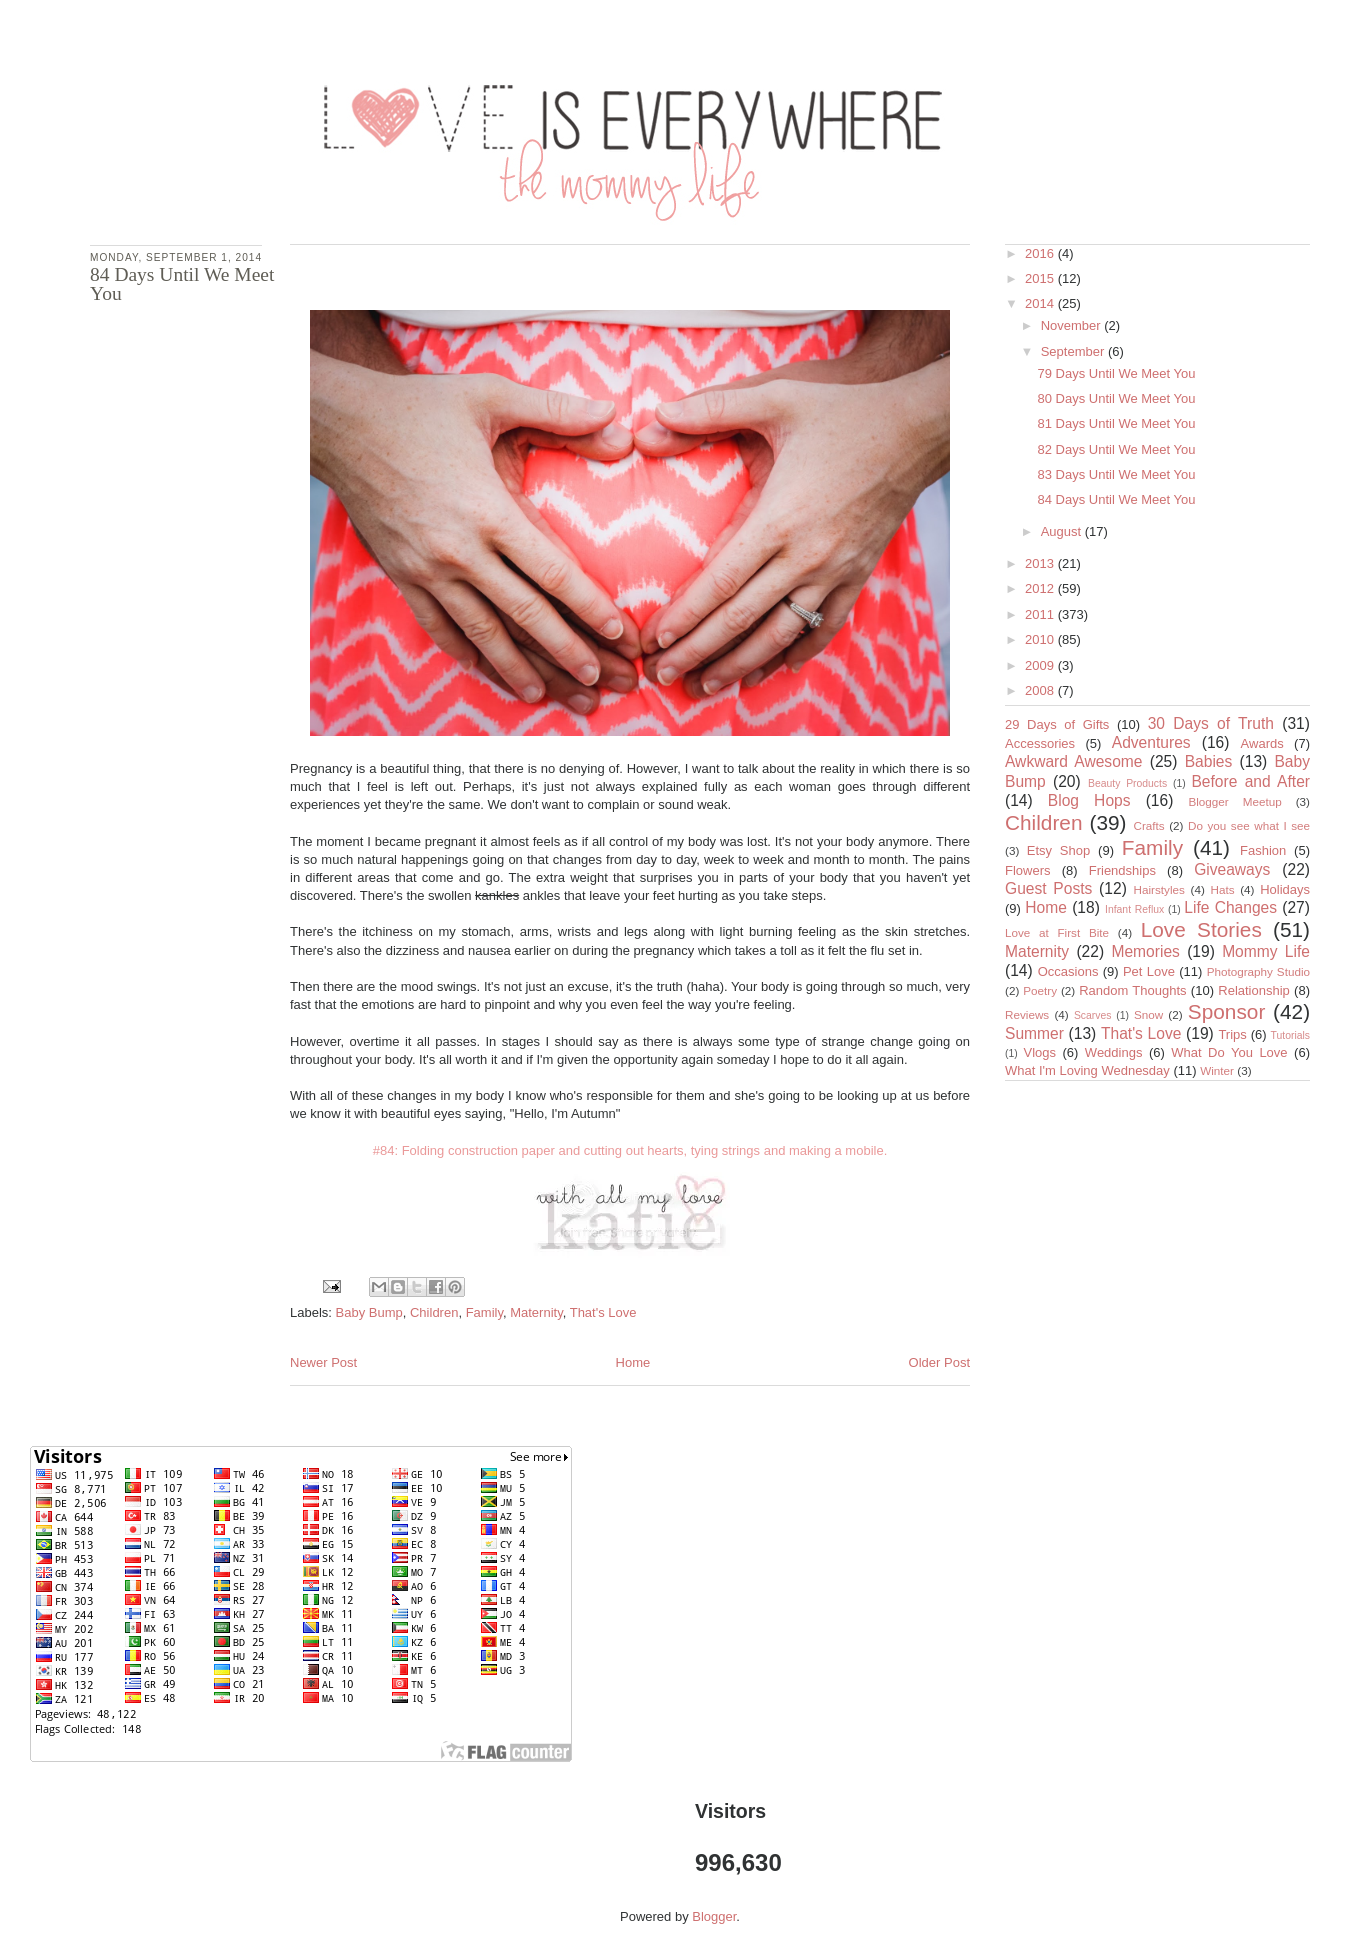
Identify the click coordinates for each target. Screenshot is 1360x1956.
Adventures (1151, 742)
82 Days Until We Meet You (1116, 449)
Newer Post (323, 1362)
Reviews (1027, 1014)
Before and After (1250, 781)
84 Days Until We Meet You (1116, 499)
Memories (1145, 951)
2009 (1041, 665)
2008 (1041, 690)
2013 (1041, 563)
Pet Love (1149, 971)
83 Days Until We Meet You (1116, 474)
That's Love (603, 1312)
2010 (1041, 639)
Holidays (1285, 889)
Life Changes (1230, 907)
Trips (1232, 1034)
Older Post (939, 1362)
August (1063, 531)
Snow (1148, 1014)
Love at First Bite (1057, 932)
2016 (1041, 253)
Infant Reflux (1134, 909)
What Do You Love (1229, 1052)
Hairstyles (1159, 889)
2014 (1041, 303)
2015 (1041, 278)
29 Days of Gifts (1057, 724)
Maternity (536, 1312)
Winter (1217, 1070)
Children (434, 1312)
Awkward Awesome (1074, 761)
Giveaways (1232, 869)
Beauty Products (1127, 783)
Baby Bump (369, 1312)
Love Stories (1201, 929)
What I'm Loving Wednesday (1087, 1070)
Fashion (1263, 850)
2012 (1041, 588)
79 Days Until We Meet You (1116, 373)
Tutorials (1290, 1035)
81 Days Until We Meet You (1116, 423)
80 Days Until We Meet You (1116, 398)
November (1073, 325)
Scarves (1093, 1015)
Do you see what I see (1249, 825)
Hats (1223, 889)
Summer (1034, 1033)
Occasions (1068, 971)
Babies (1209, 761)
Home (633, 1362)
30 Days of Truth (1211, 723)
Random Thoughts (1132, 990)
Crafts (1149, 825)
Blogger (714, 1916)
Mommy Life (1266, 951)
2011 (1041, 614)
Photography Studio (1258, 971)
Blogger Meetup (1234, 801)
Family (484, 1312)
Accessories (1040, 743)
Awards (1262, 743)
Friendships (1122, 870)
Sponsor (1226, 1011)
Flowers (1028, 870)
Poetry (1040, 990)
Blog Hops (1089, 800)
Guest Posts (1048, 888)
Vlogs (1039, 1052)
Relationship (1254, 990)
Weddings (1114, 1052)
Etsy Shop (1058, 850)
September (1074, 351)
